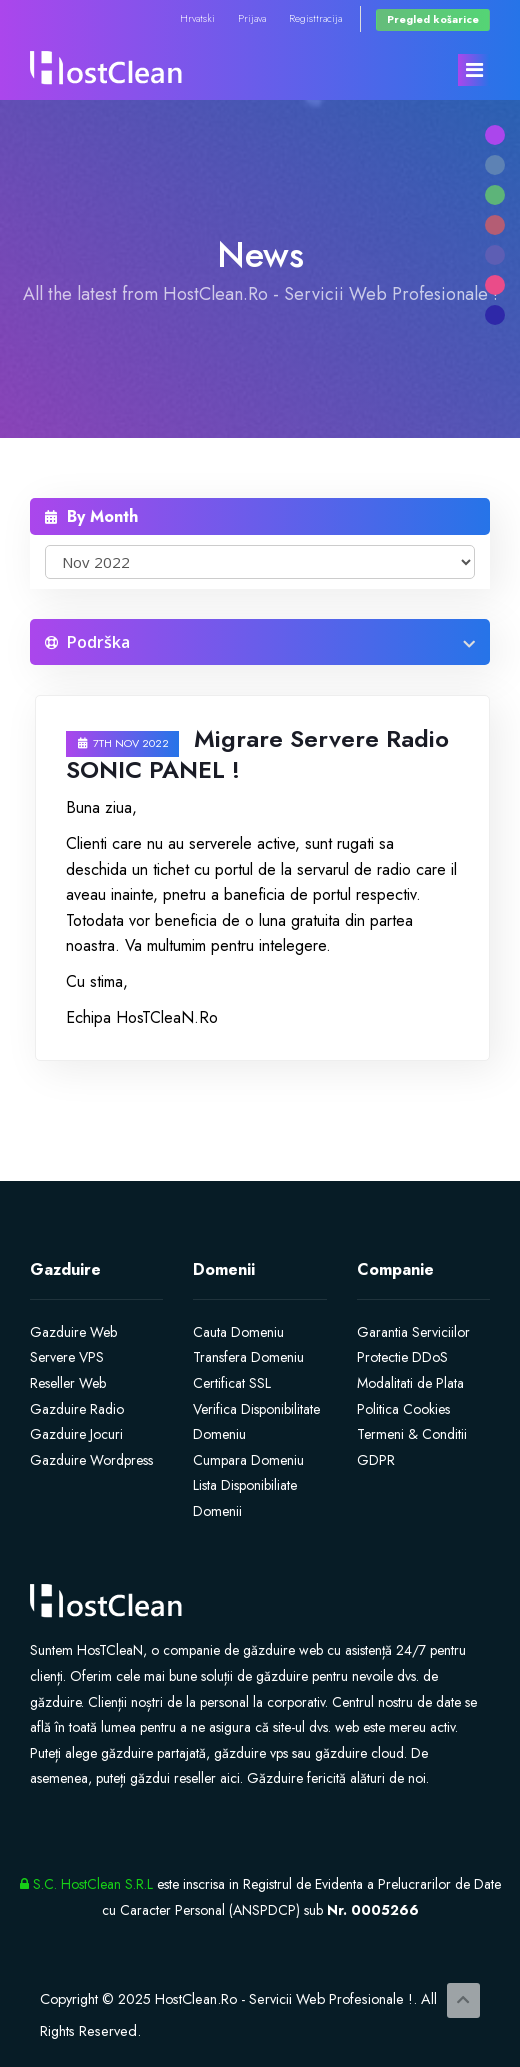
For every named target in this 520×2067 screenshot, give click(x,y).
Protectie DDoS (402, 1357)
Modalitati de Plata (410, 1383)
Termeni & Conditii (412, 1434)
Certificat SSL (232, 1383)
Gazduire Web (73, 1332)
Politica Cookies (403, 1409)
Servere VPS (67, 1357)
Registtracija (315, 18)
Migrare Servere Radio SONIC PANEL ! (257, 754)
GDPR (376, 1460)
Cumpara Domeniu (248, 1460)
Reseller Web (68, 1383)
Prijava (252, 18)
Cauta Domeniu (238, 1332)
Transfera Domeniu (248, 1357)
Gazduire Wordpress (91, 1460)
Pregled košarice (433, 19)
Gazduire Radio (77, 1409)
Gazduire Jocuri (76, 1434)
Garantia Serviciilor (413, 1332)
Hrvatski (197, 18)
